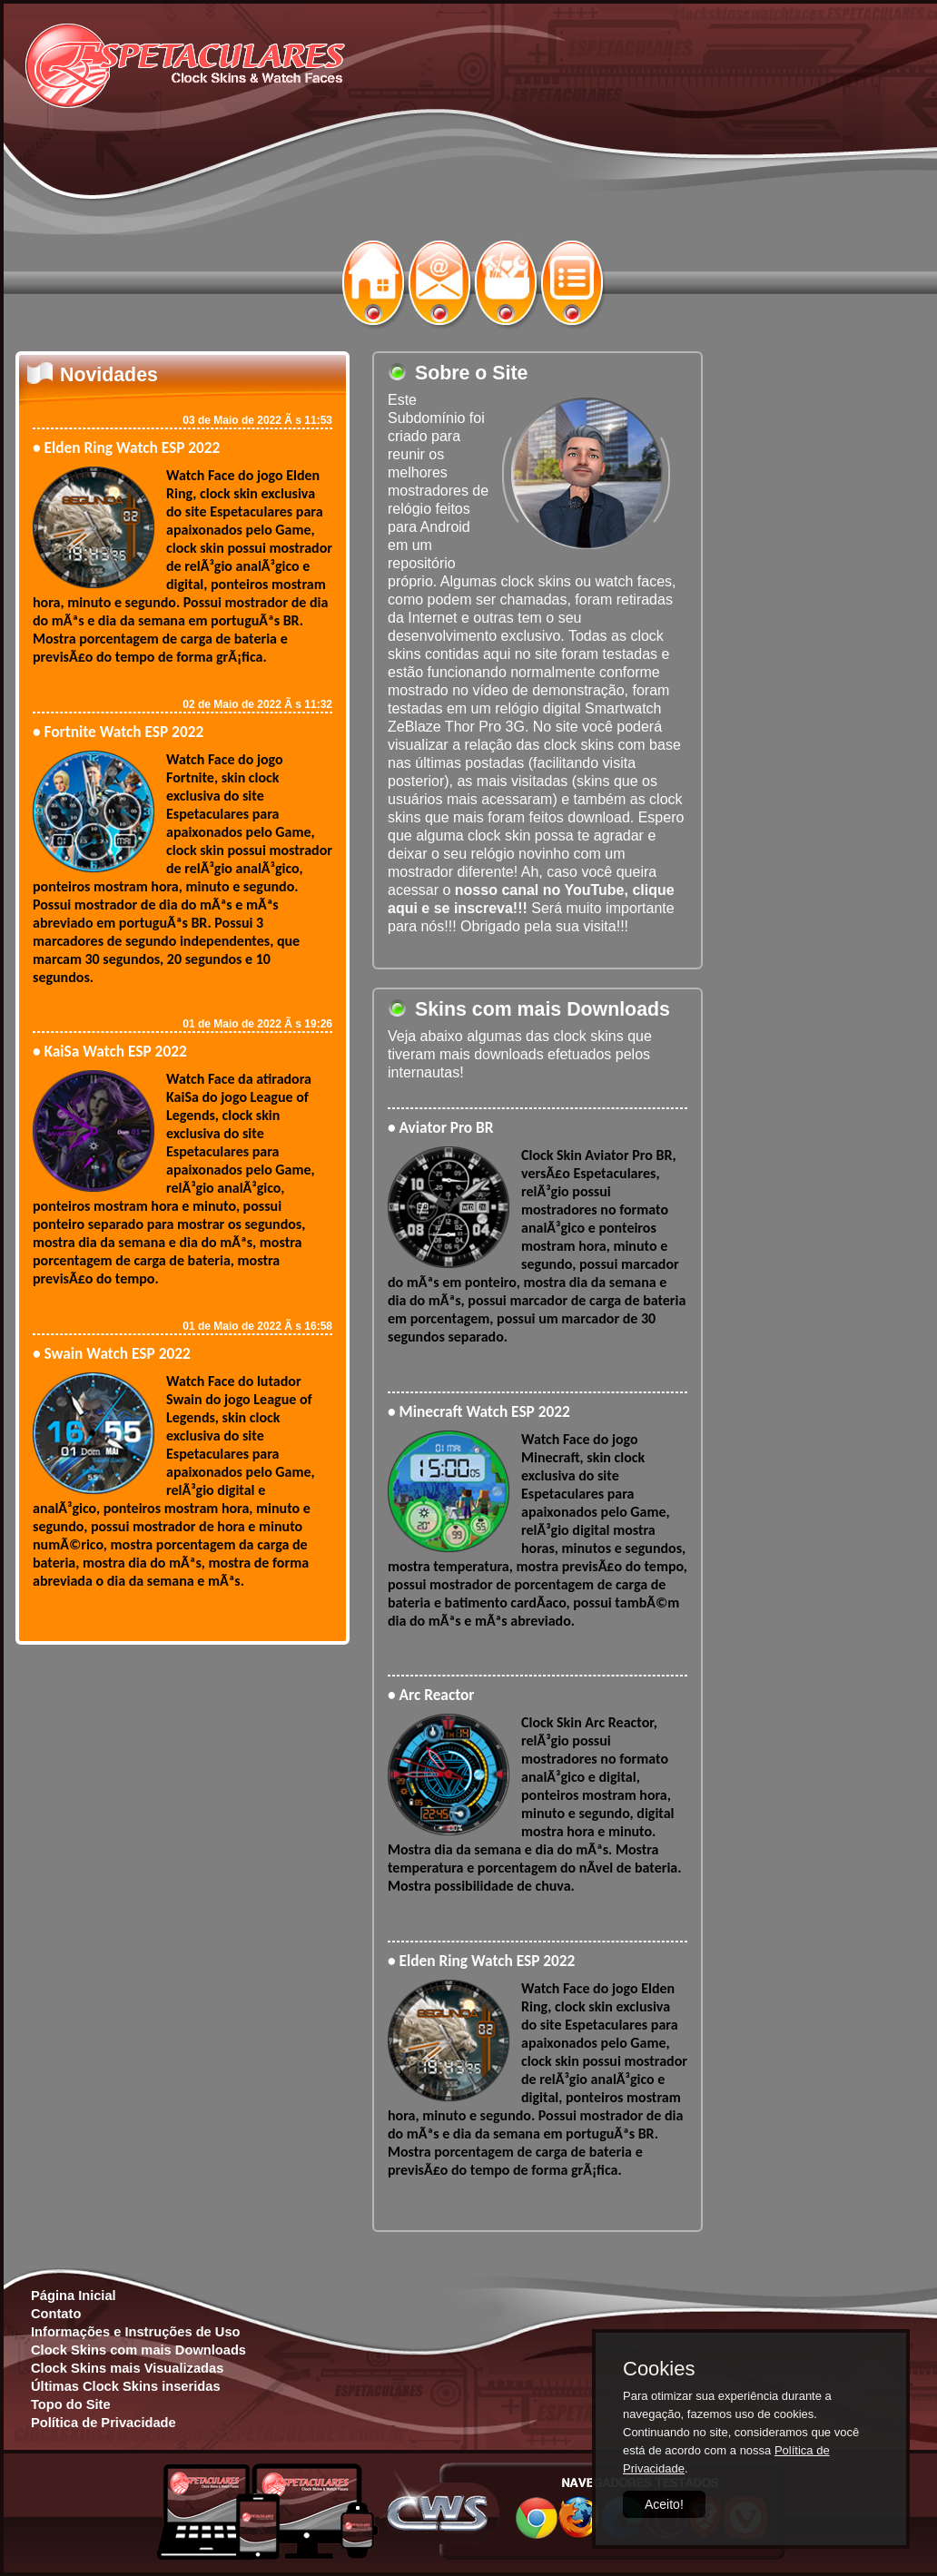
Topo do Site (71, 2404)
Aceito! (664, 2504)
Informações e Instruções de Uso (136, 2332)
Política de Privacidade (103, 2422)
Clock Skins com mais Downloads (138, 2350)
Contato (56, 2313)
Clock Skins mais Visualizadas (127, 2368)
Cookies (659, 2369)
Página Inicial (73, 2295)
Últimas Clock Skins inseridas (126, 2386)
